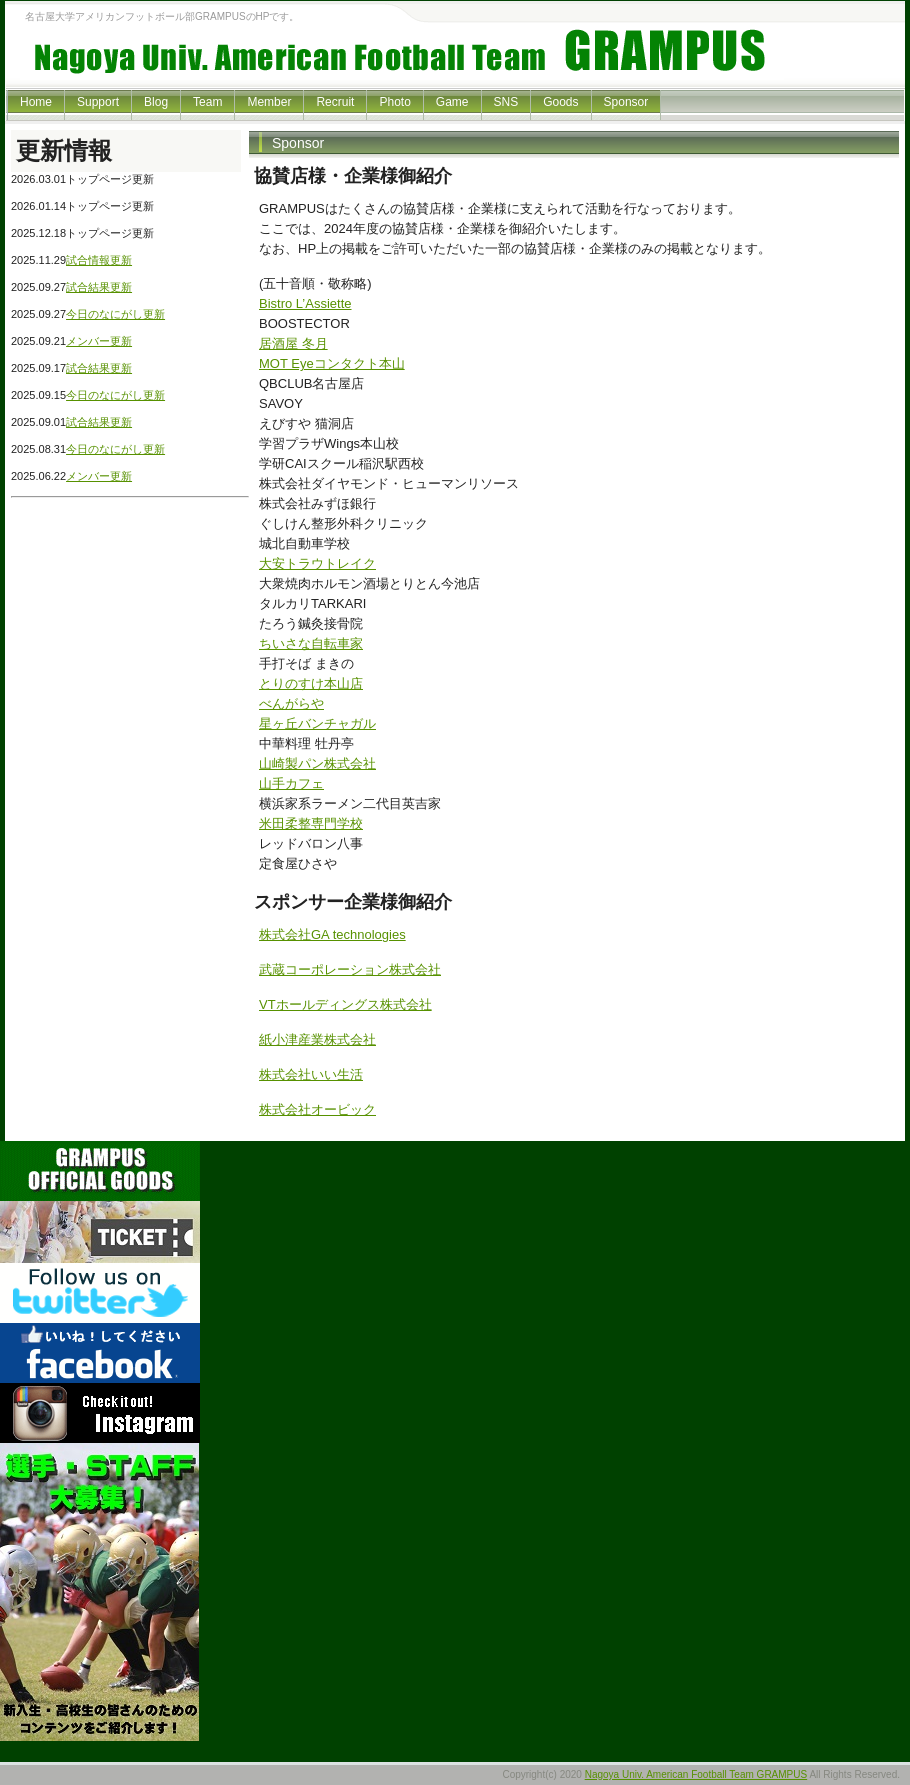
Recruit (335, 102)
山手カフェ (291, 783)
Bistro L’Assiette (305, 303)
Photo (394, 102)
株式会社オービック (317, 1109)
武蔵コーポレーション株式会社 (350, 969)
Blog (156, 102)
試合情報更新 (99, 260)
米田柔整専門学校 (311, 823)
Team (207, 102)
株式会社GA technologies (332, 934)
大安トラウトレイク (317, 563)
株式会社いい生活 (311, 1074)
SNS (506, 102)
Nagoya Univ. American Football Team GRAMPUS (696, 1774)
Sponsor (626, 102)
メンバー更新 (99, 341)
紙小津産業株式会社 (317, 1039)
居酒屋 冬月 (293, 343)
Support (98, 102)
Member (269, 102)
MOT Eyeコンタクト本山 (332, 363)
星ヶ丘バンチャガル (317, 723)
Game (452, 102)
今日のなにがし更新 (115, 314)
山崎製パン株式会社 (317, 763)
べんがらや (291, 703)
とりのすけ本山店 (311, 683)
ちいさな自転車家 (311, 643)
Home (36, 102)
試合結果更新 (99, 287)
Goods (560, 102)
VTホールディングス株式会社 (345, 1004)
